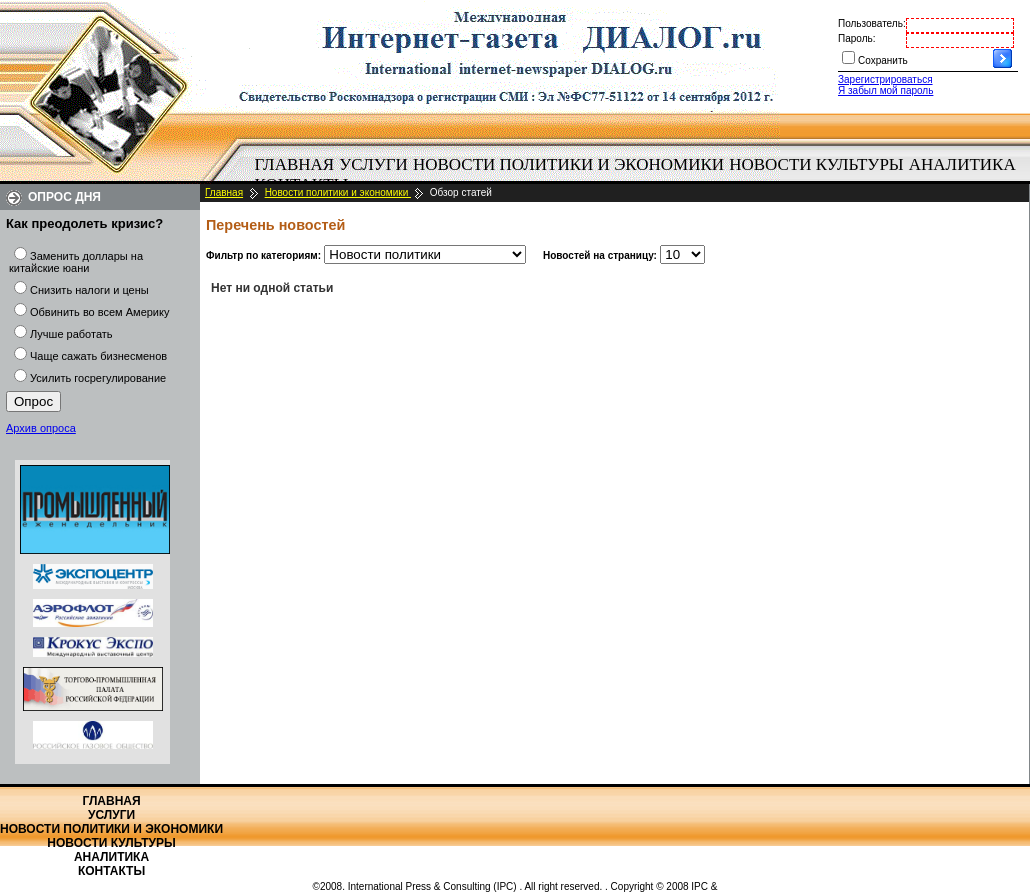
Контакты (111, 871)
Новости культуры (816, 164)
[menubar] (640, 175)
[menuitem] (294, 165)
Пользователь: (872, 23)
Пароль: (856, 38)
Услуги (373, 164)
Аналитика (962, 164)
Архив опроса (41, 428)
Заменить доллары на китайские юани (76, 262)
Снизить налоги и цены (89, 290)
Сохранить (883, 60)
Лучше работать (71, 334)
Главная (295, 164)
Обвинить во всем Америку (99, 312)
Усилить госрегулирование (98, 378)
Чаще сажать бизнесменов (98, 356)
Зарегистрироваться (885, 79)
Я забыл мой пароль (885, 90)
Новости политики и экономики (568, 164)
